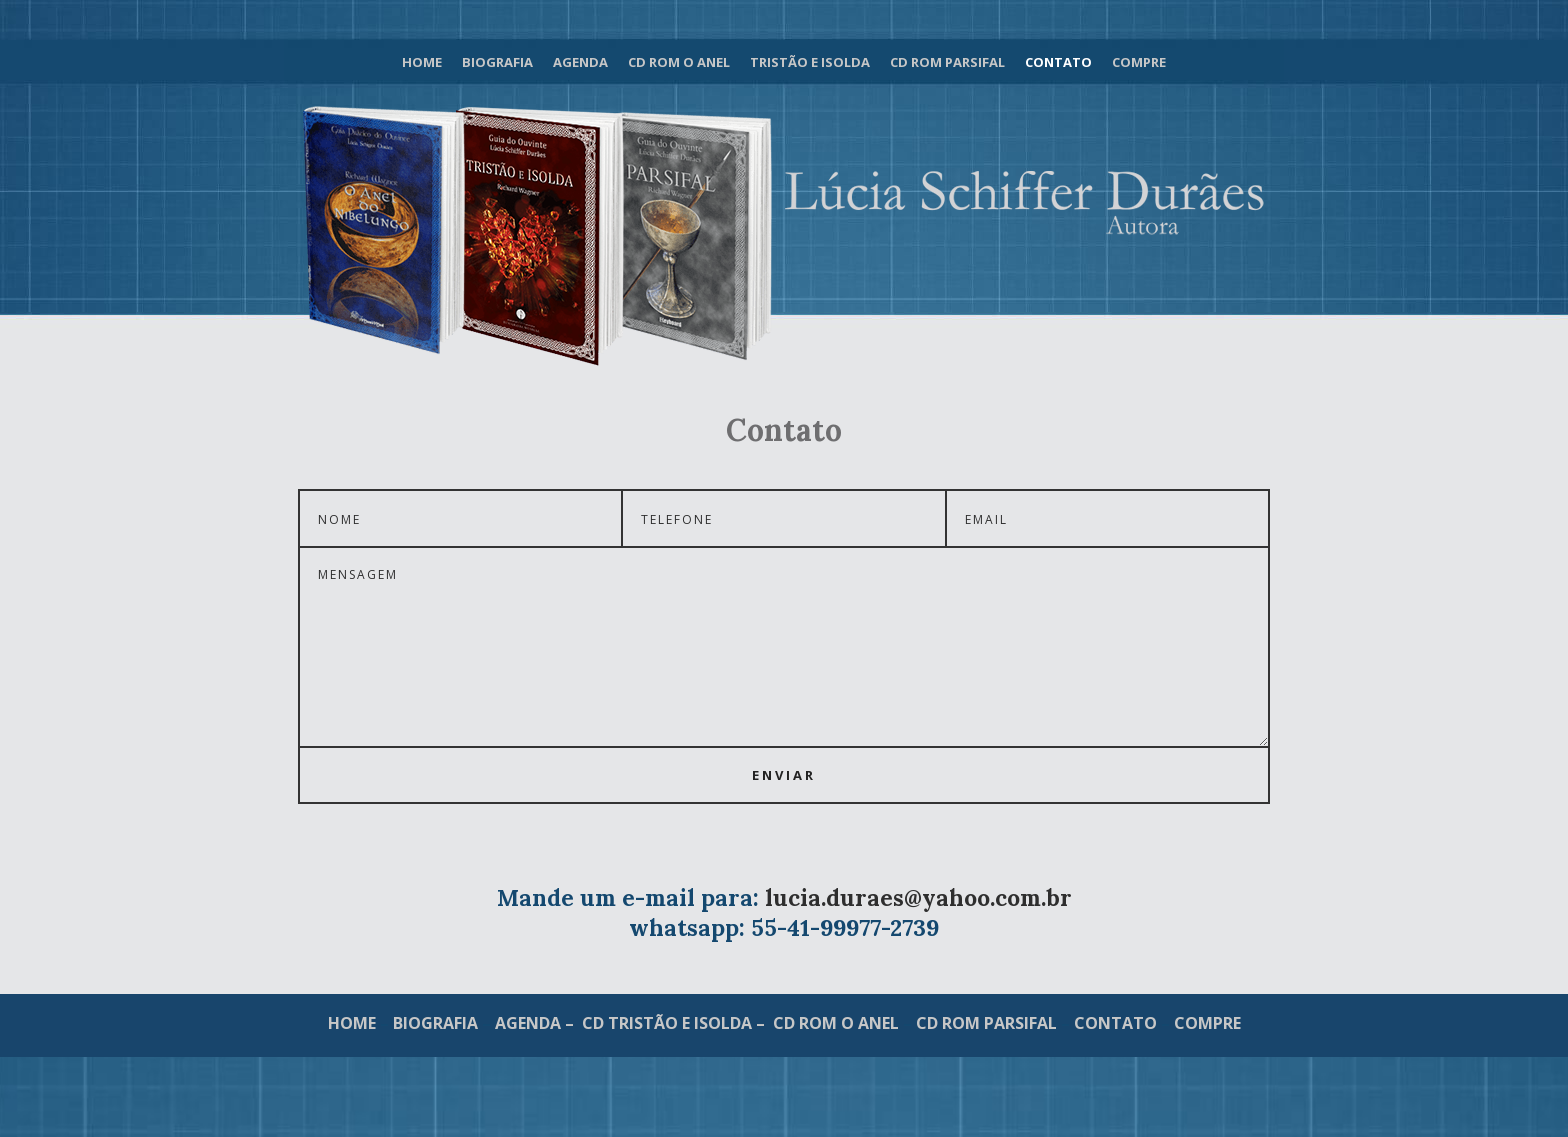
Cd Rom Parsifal (947, 62)
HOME (354, 1023)
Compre (1139, 62)
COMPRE (1207, 1023)
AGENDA (528, 1023)
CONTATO (1115, 1023)
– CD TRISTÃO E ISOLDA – (665, 1023)
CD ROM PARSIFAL (986, 1023)
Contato (1058, 62)
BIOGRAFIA (435, 1023)
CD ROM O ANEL (836, 1023)
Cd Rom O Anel (679, 62)
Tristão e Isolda (810, 62)
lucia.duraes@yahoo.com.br (918, 897)
